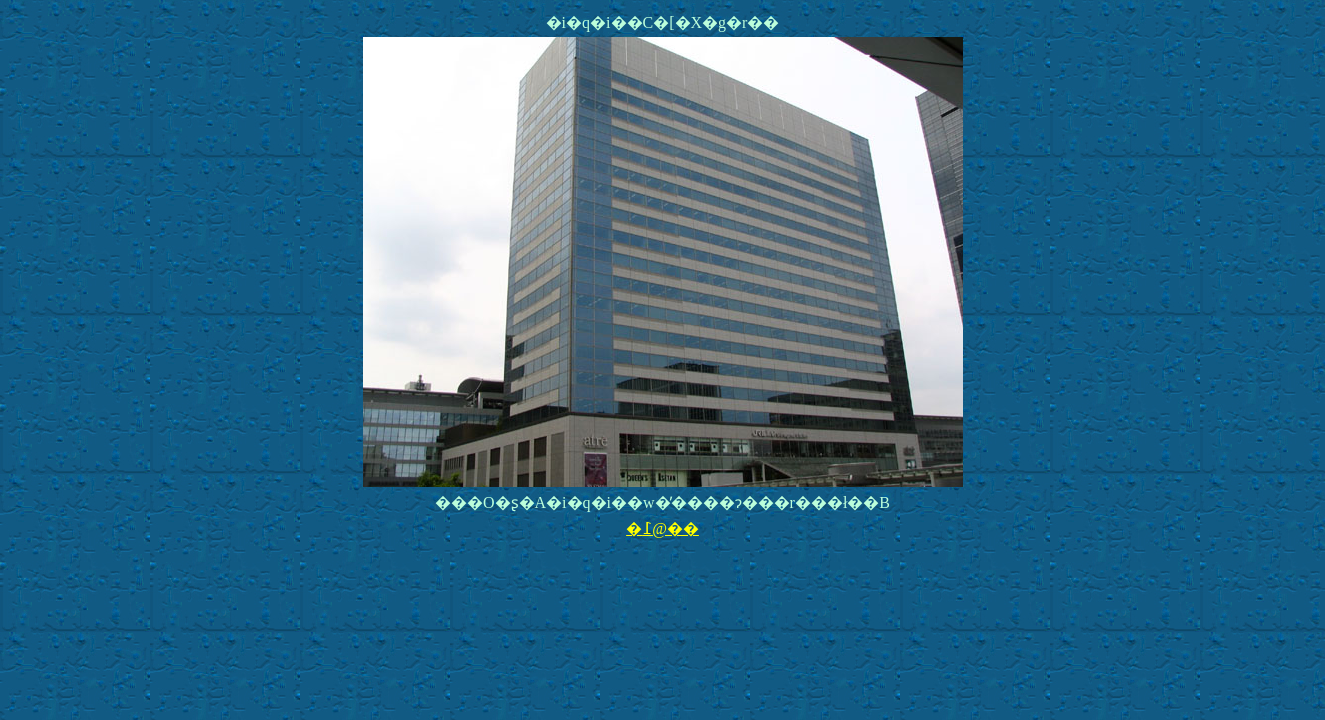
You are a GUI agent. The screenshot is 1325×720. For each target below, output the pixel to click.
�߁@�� (662, 528)
